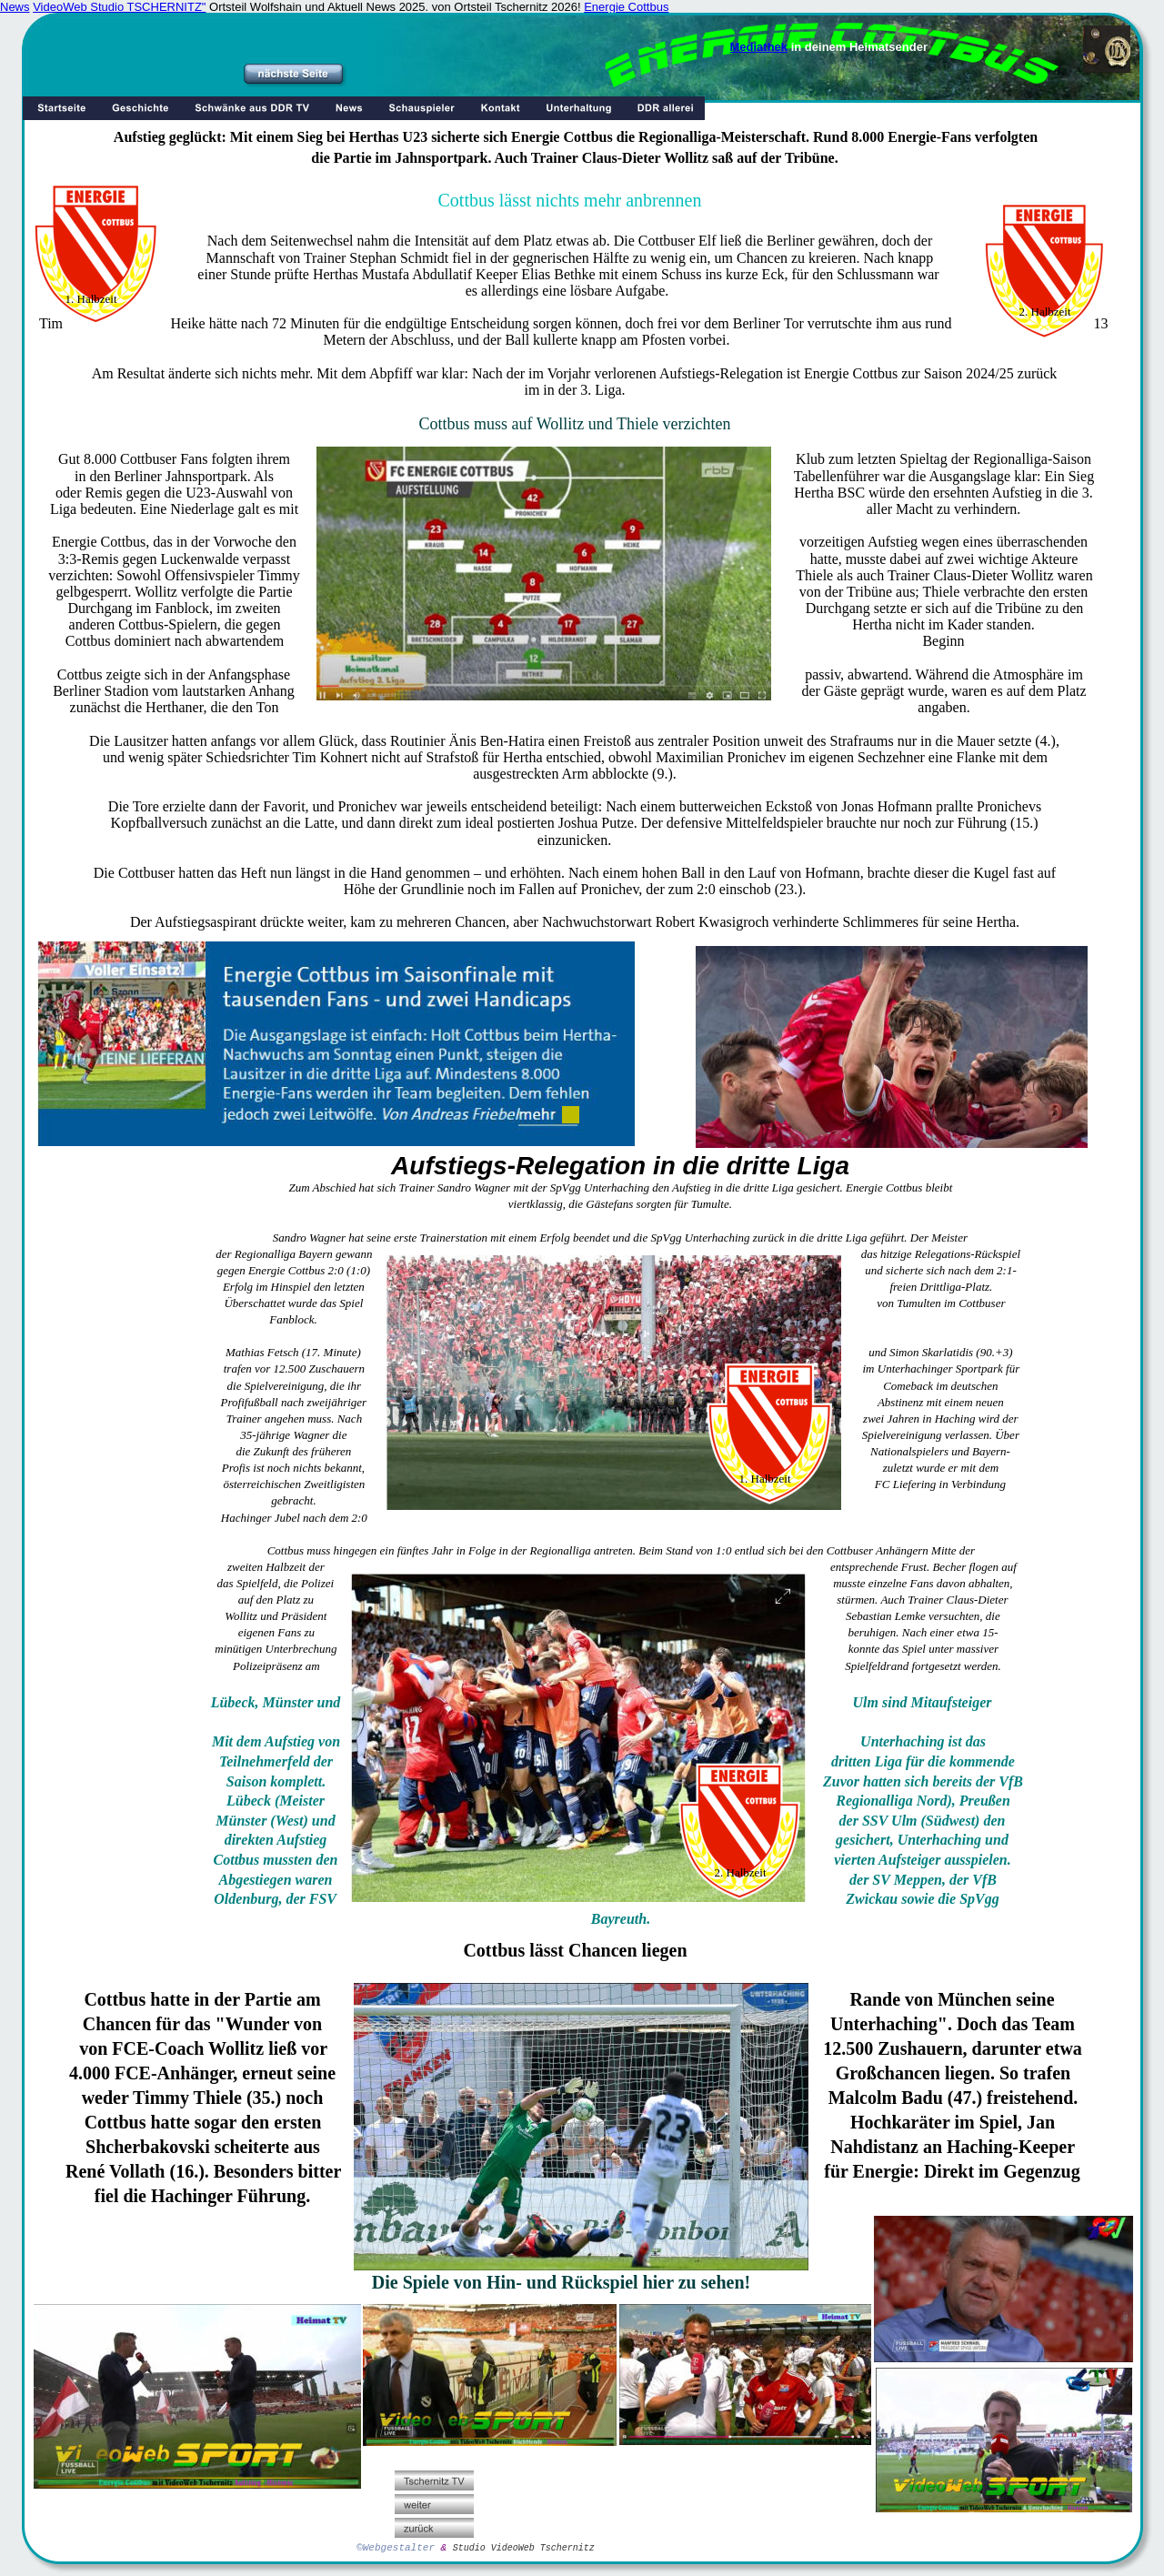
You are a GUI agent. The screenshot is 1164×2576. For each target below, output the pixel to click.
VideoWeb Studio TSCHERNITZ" (119, 7)
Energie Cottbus (626, 7)
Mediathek (759, 47)
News (15, 7)
